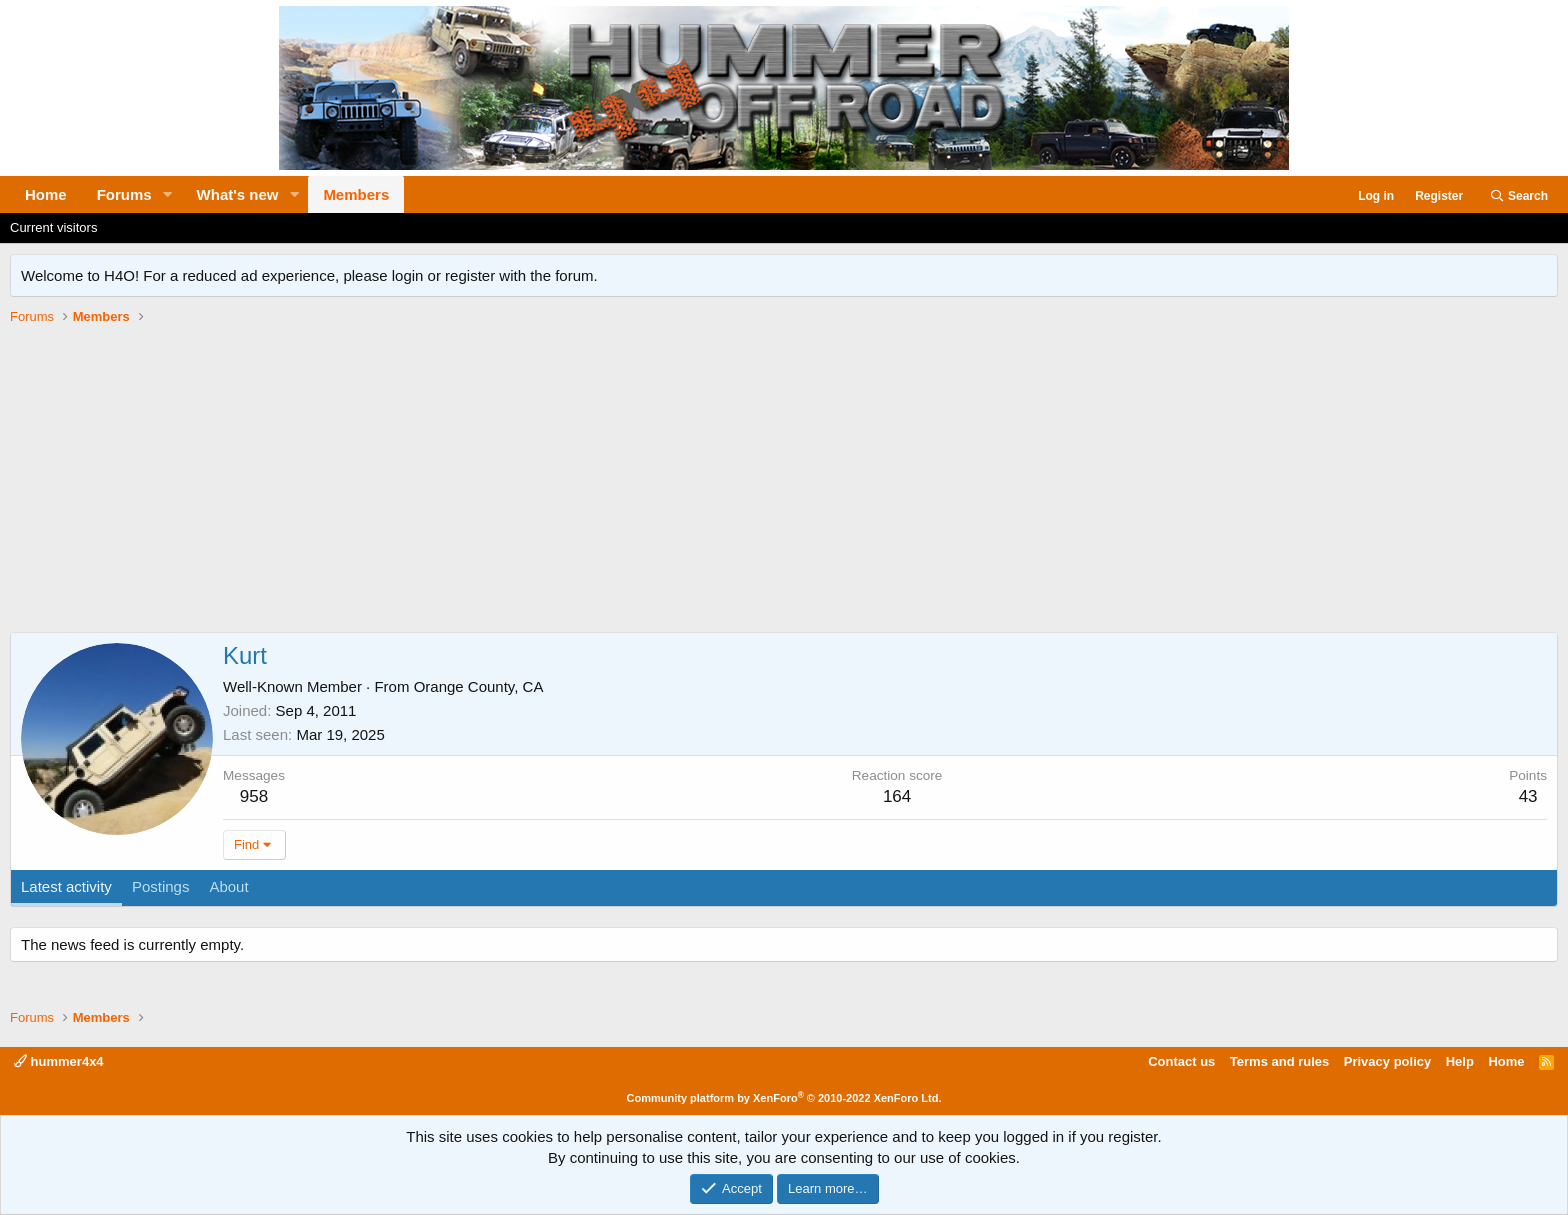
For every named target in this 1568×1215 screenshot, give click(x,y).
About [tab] (228, 886)
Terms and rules (1279, 1061)
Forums (124, 194)
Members (356, 194)
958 (254, 796)
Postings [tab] (161, 886)
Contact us (1181, 1061)
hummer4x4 (59, 1061)
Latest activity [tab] (66, 886)
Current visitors (53, 227)
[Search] (1518, 196)
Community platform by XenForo (784, 1098)
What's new (238, 194)
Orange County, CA (479, 686)
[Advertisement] (784, 482)
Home (46, 194)
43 (1528, 796)
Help (1460, 1061)
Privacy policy (1387, 1061)
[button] (168, 194)
